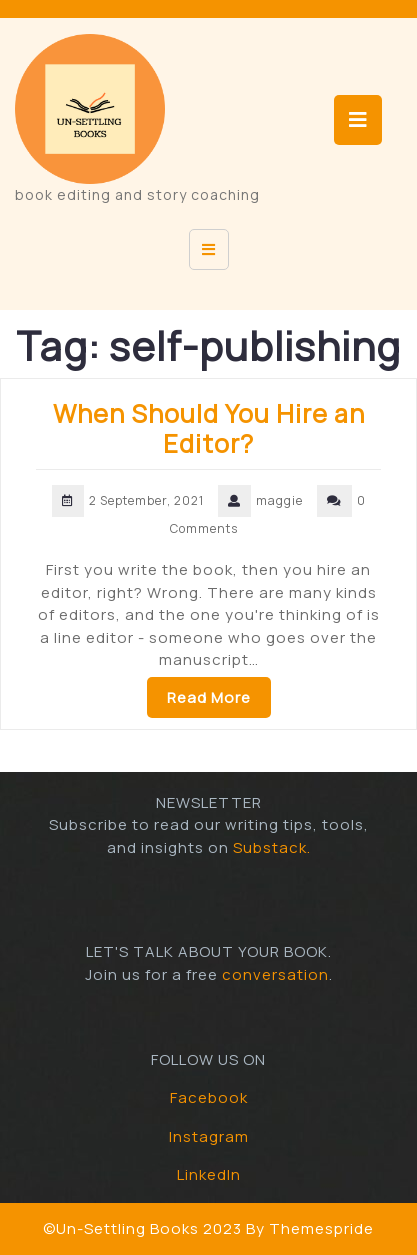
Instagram (209, 1136)
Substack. (272, 847)
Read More (209, 697)
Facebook (209, 1097)
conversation (275, 974)
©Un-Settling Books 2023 (142, 1228)
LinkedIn (209, 1174)
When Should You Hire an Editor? (209, 428)
